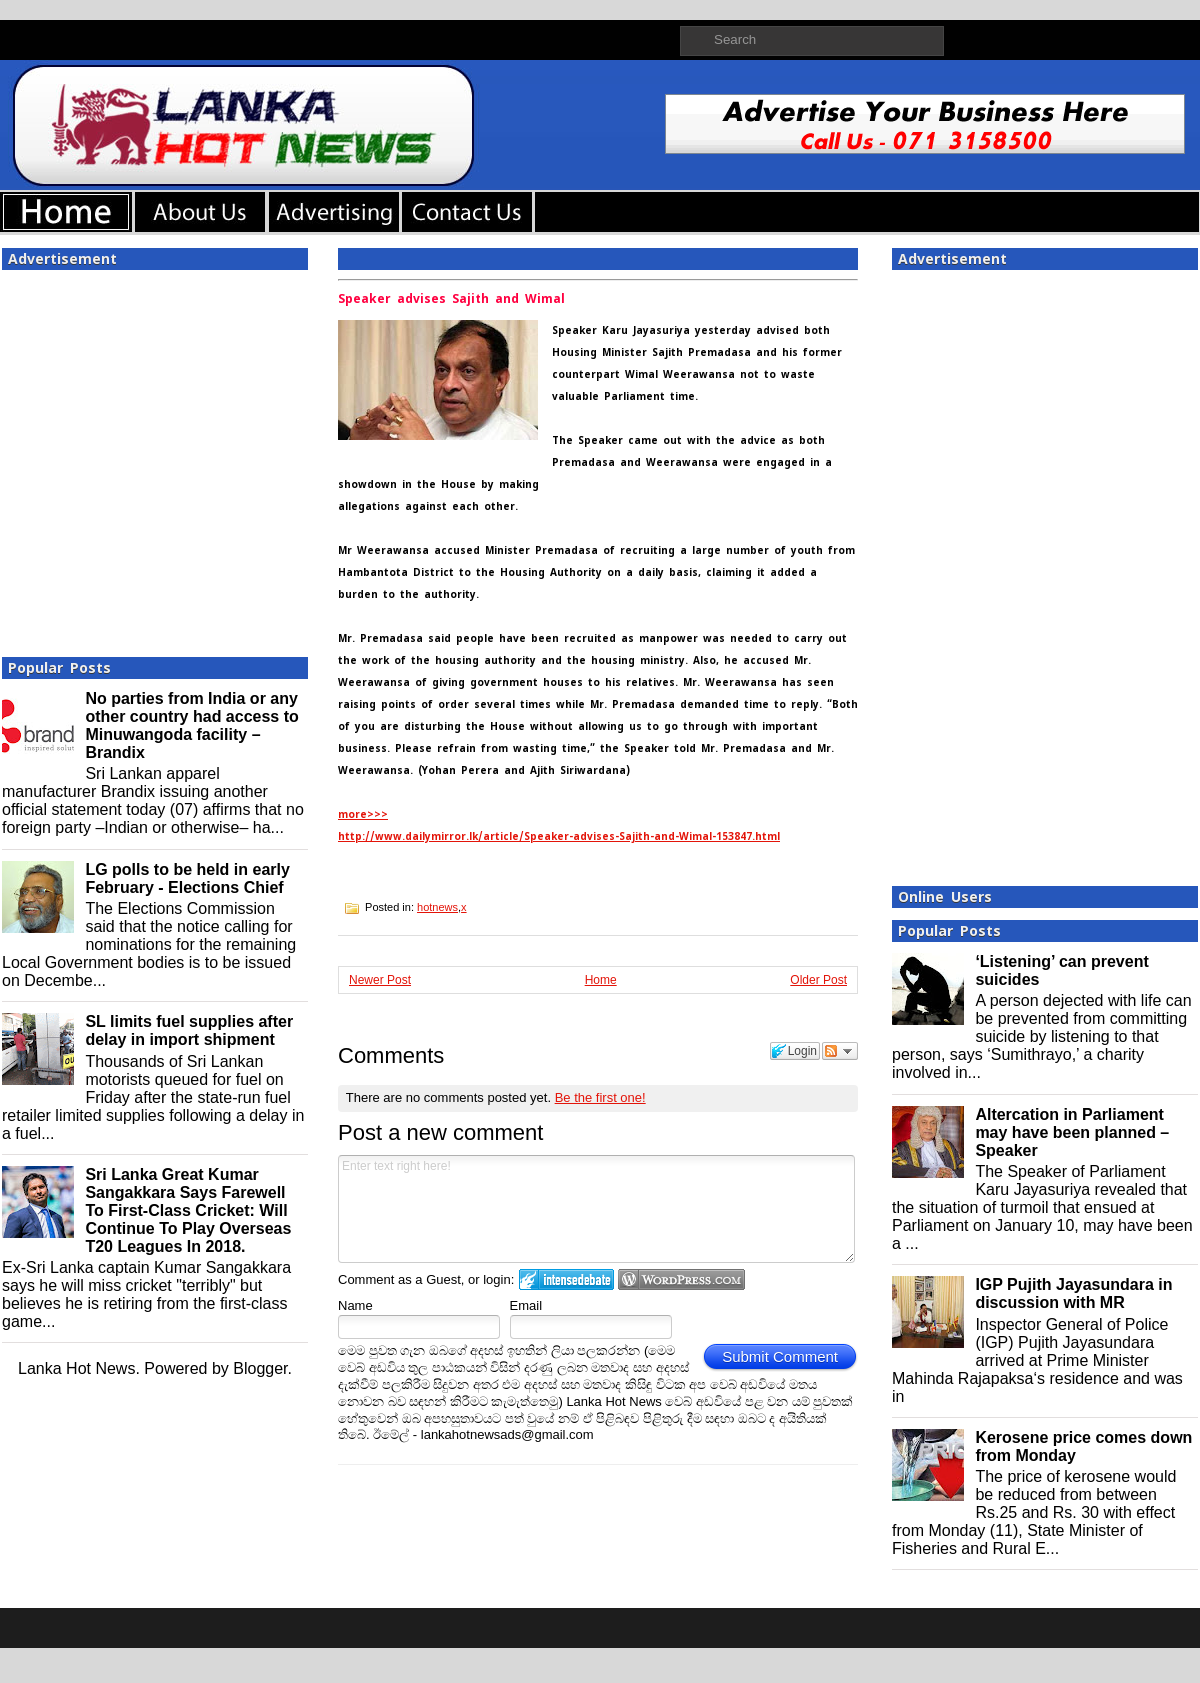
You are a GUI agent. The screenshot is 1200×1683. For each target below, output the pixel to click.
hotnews (437, 907)
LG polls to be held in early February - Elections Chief (187, 878)
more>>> (363, 814)
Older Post (818, 980)
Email (526, 1305)
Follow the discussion (840, 1051)
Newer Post (380, 980)
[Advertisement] (187, 457)
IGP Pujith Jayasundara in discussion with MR (1073, 1293)
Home (601, 980)
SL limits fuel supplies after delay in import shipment (189, 1030)
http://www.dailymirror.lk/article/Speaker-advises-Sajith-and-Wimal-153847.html (559, 836)
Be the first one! (600, 1097)
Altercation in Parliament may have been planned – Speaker (1072, 1132)
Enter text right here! (596, 1209)
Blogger (260, 1368)
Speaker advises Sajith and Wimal (451, 299)
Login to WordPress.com (681, 1279)
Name (355, 1305)
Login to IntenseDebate (566, 1279)
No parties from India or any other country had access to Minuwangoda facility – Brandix (191, 725)
